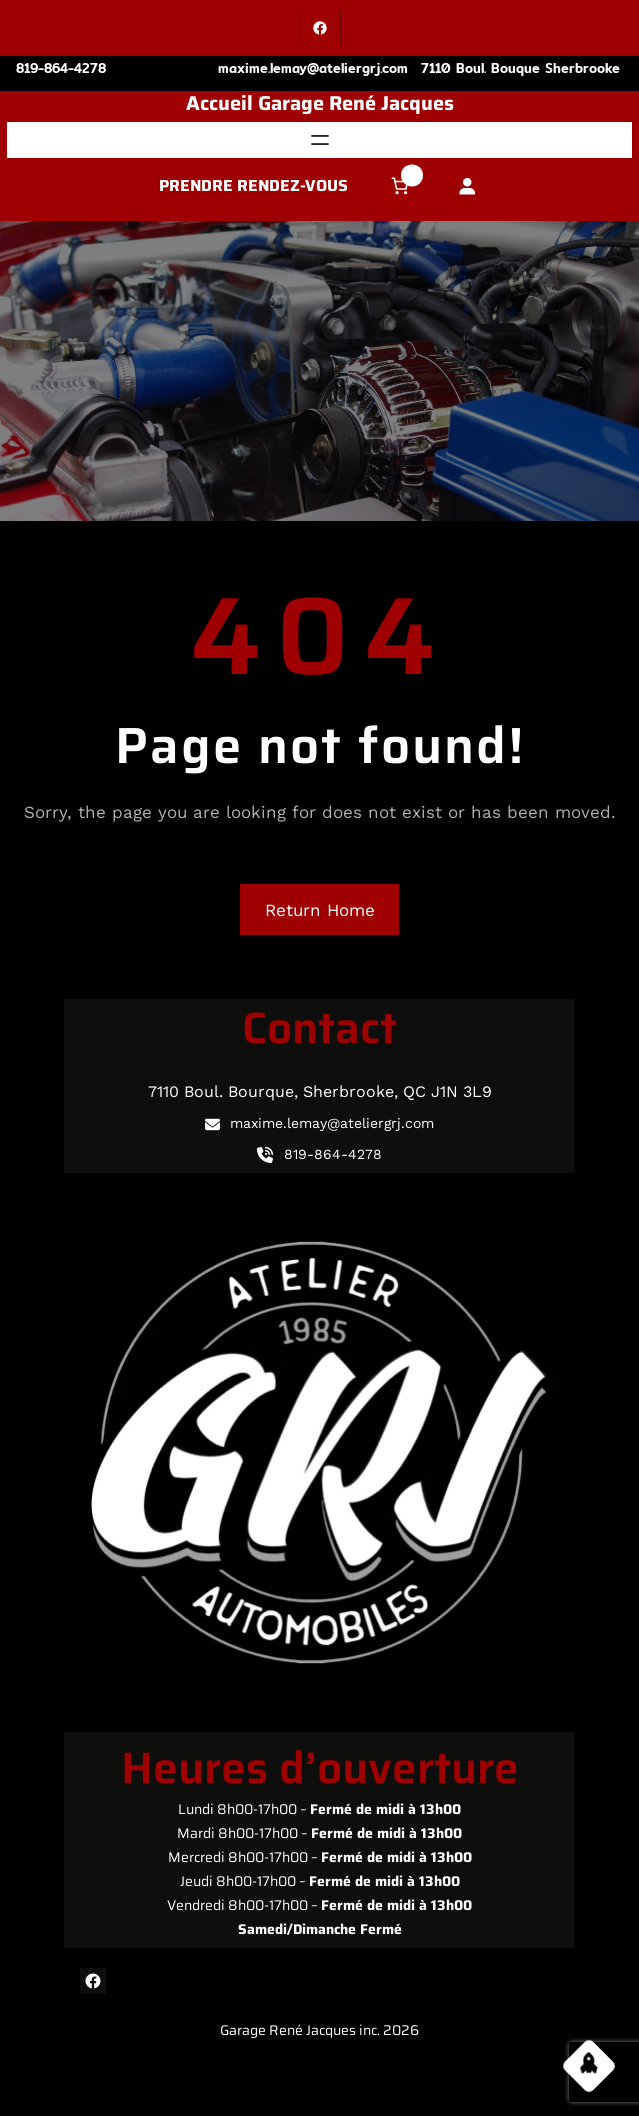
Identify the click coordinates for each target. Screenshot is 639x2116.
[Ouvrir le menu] (320, 140)
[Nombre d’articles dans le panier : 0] (400, 186)
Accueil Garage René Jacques (320, 103)
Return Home (320, 910)
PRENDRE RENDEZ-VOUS (253, 185)
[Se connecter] (466, 186)
